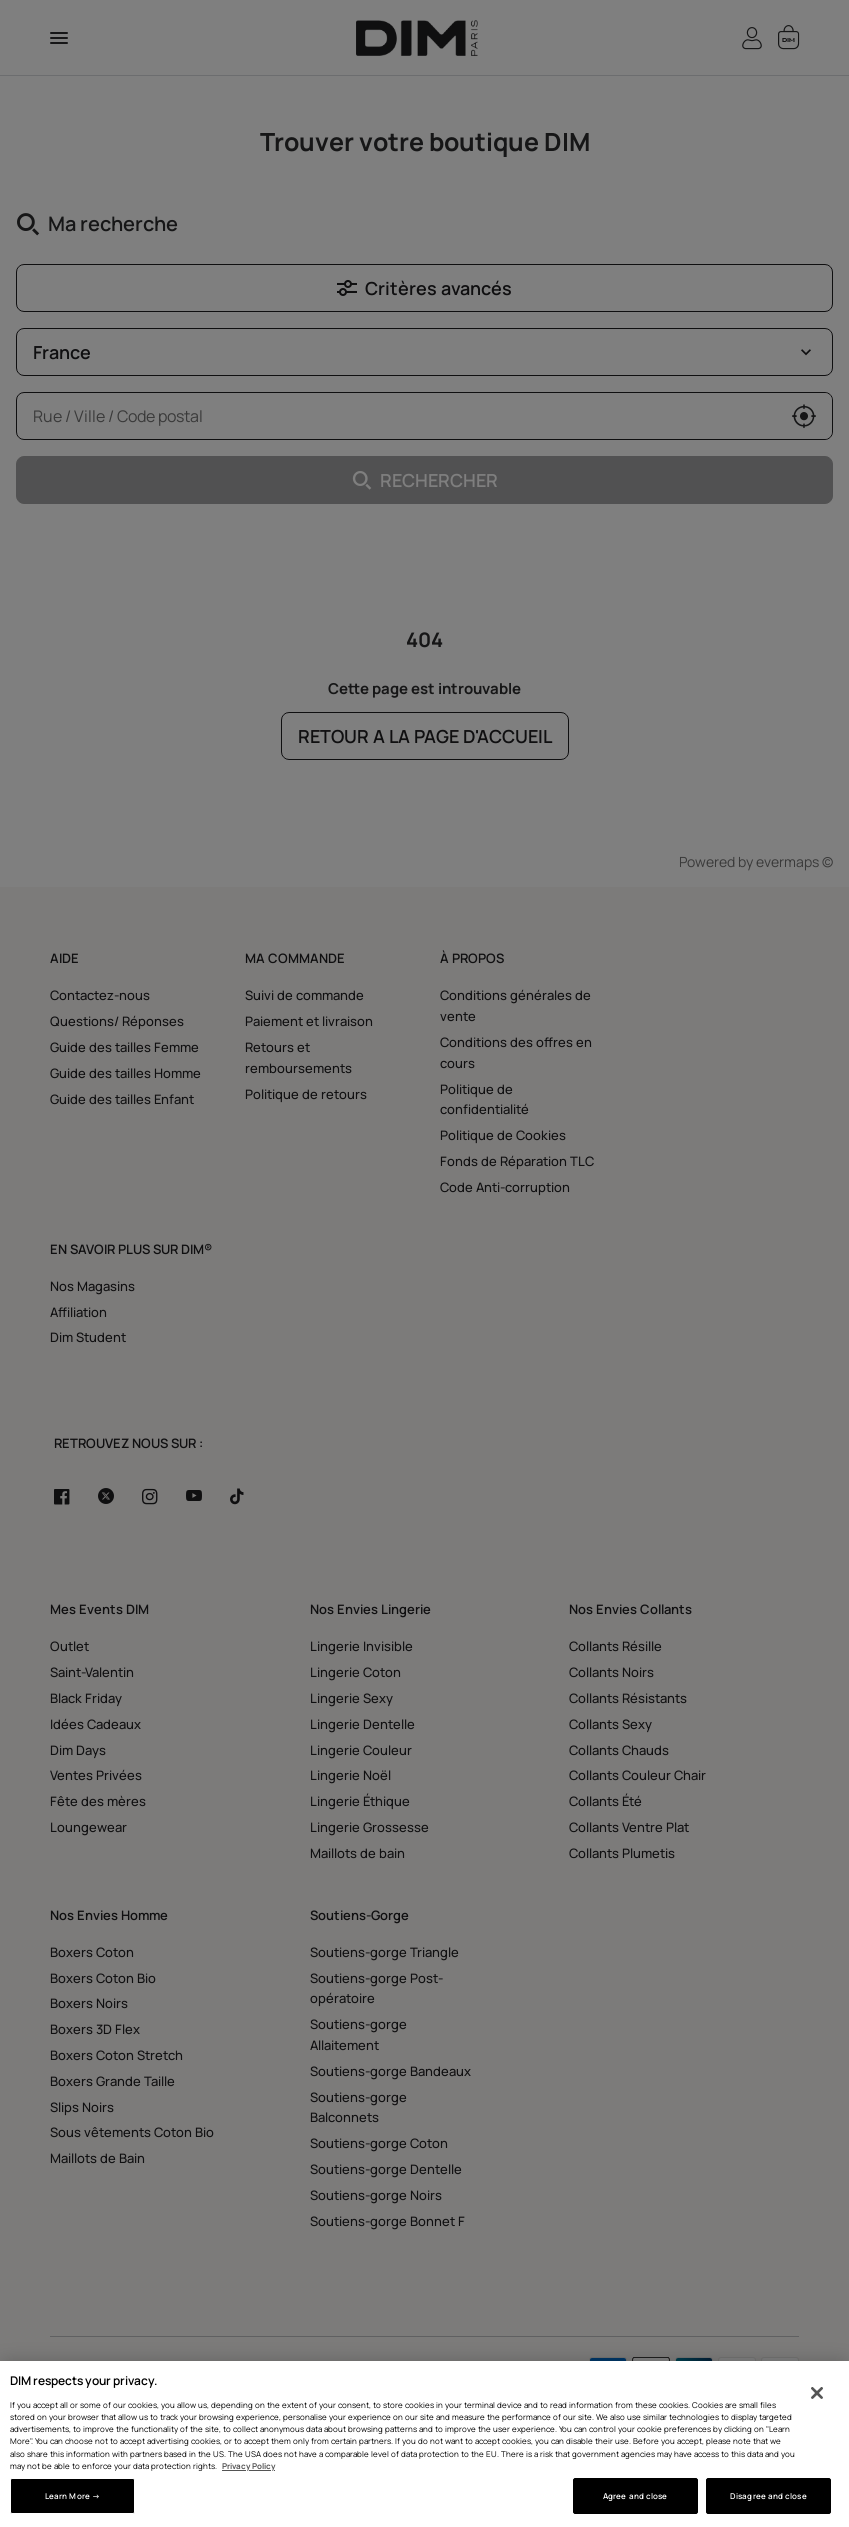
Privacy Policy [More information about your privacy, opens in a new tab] (248, 2465)
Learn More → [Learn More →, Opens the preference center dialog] (72, 2495)
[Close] (817, 2393)
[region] (424, 2444)
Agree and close (635, 2495)
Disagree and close (768, 2495)
